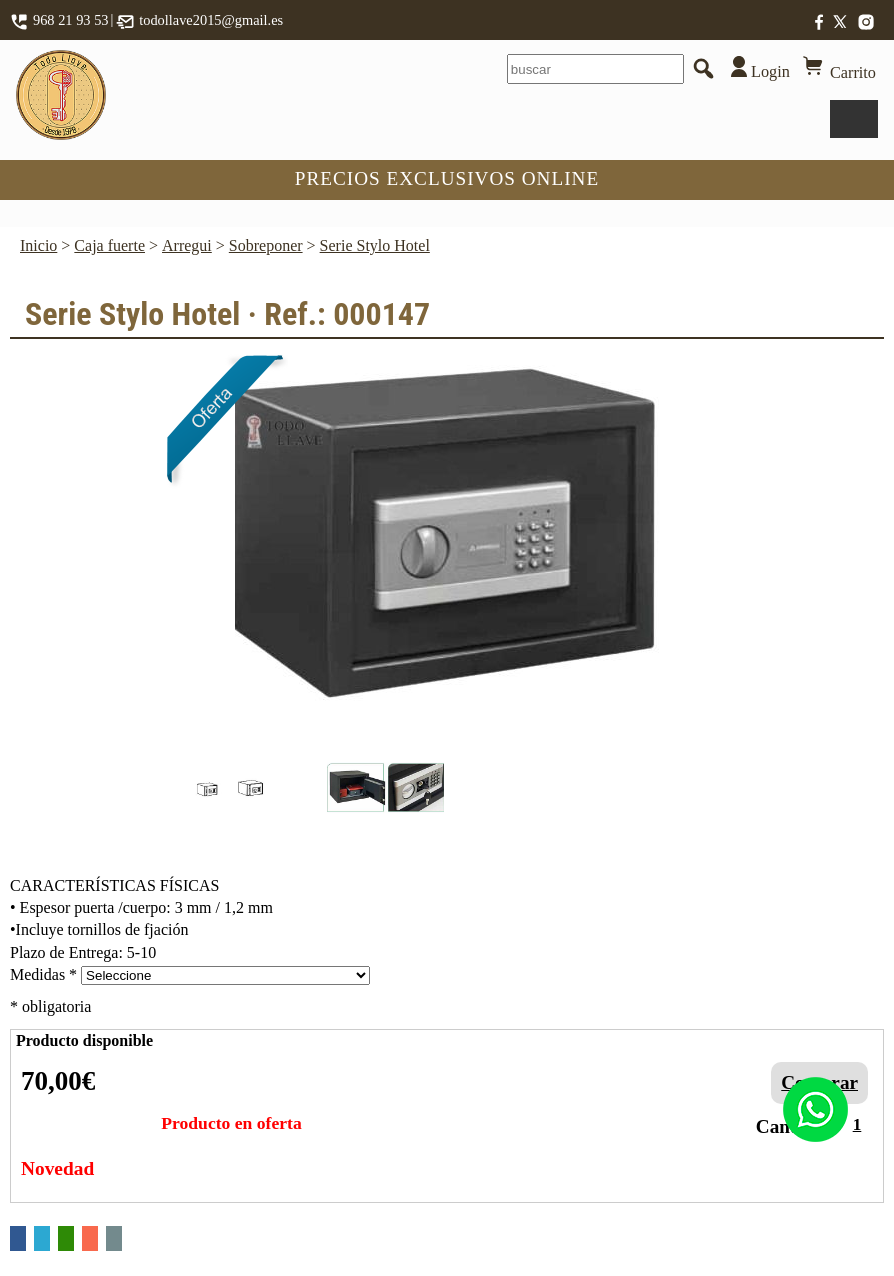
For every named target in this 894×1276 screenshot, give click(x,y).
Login (754, 68)
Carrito (837, 68)
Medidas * (43, 974)
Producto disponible (84, 1040)
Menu (854, 119)
